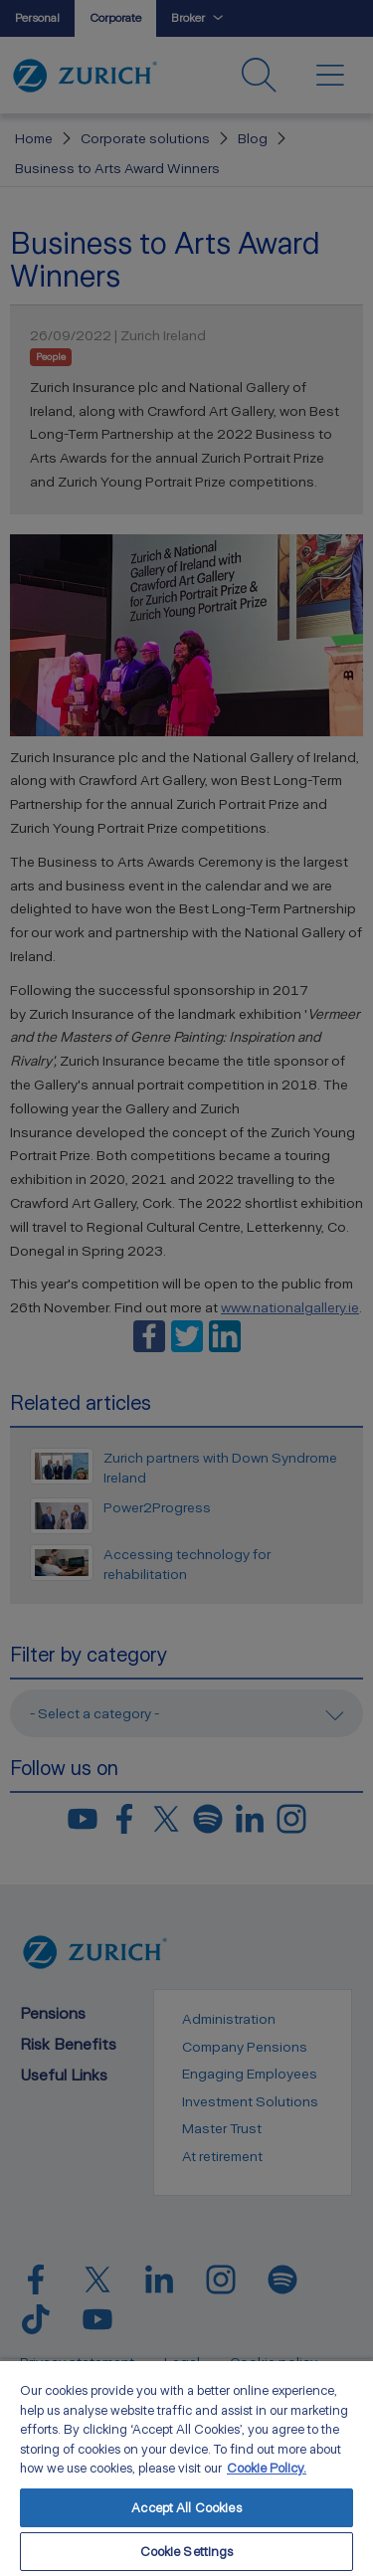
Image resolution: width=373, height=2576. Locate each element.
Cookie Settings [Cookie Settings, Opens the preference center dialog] (187, 2551)
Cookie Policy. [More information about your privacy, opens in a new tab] (266, 2468)
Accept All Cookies (186, 2507)
